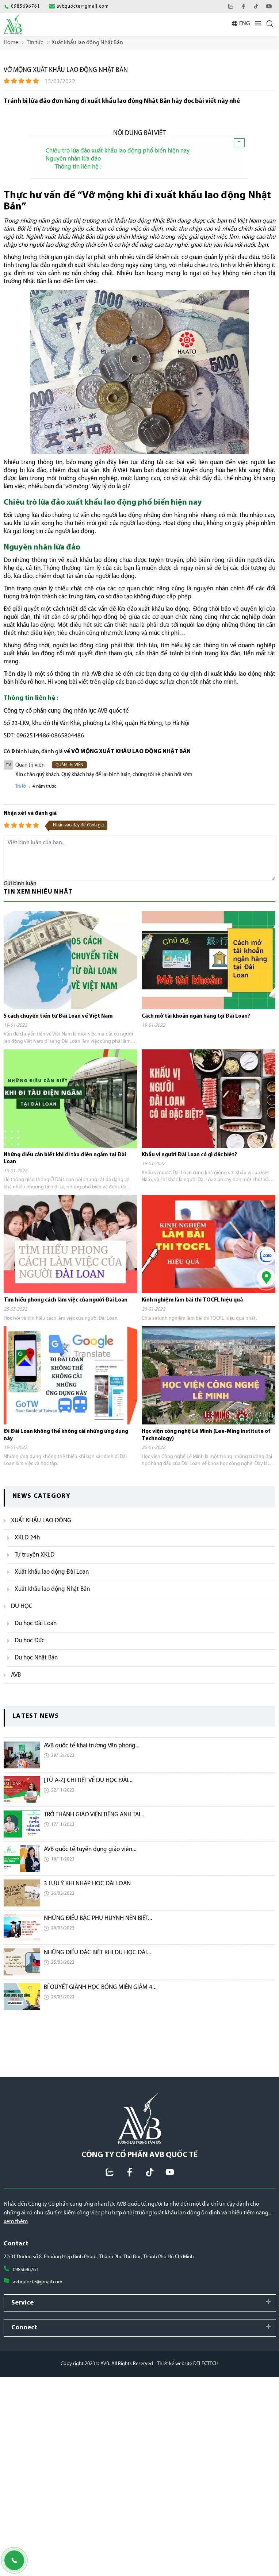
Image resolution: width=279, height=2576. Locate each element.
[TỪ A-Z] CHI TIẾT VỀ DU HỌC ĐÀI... (88, 1780)
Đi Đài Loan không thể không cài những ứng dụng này (66, 1435)
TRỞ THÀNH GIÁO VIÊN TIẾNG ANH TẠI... (94, 1815)
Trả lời (21, 786)
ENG (244, 24)
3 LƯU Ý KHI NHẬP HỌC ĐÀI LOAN (87, 1884)
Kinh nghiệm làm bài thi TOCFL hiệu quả (192, 1300)
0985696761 (25, 2270)
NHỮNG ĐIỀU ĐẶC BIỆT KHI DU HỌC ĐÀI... (97, 1953)
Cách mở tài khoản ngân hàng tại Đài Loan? (196, 1016)
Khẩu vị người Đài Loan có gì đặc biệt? (189, 1155)
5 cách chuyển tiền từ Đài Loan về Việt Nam (58, 1016)
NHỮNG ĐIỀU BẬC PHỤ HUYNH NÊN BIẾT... (98, 1918)
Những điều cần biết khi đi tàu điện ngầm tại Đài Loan (65, 1158)
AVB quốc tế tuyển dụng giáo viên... (90, 1849)
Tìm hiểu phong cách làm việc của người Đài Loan (65, 1300)
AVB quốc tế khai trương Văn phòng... (92, 1746)
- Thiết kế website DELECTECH (186, 2364)
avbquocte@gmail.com (37, 2282)
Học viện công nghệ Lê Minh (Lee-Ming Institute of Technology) (206, 1435)
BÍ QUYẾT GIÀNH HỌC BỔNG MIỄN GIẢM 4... (100, 1987)
